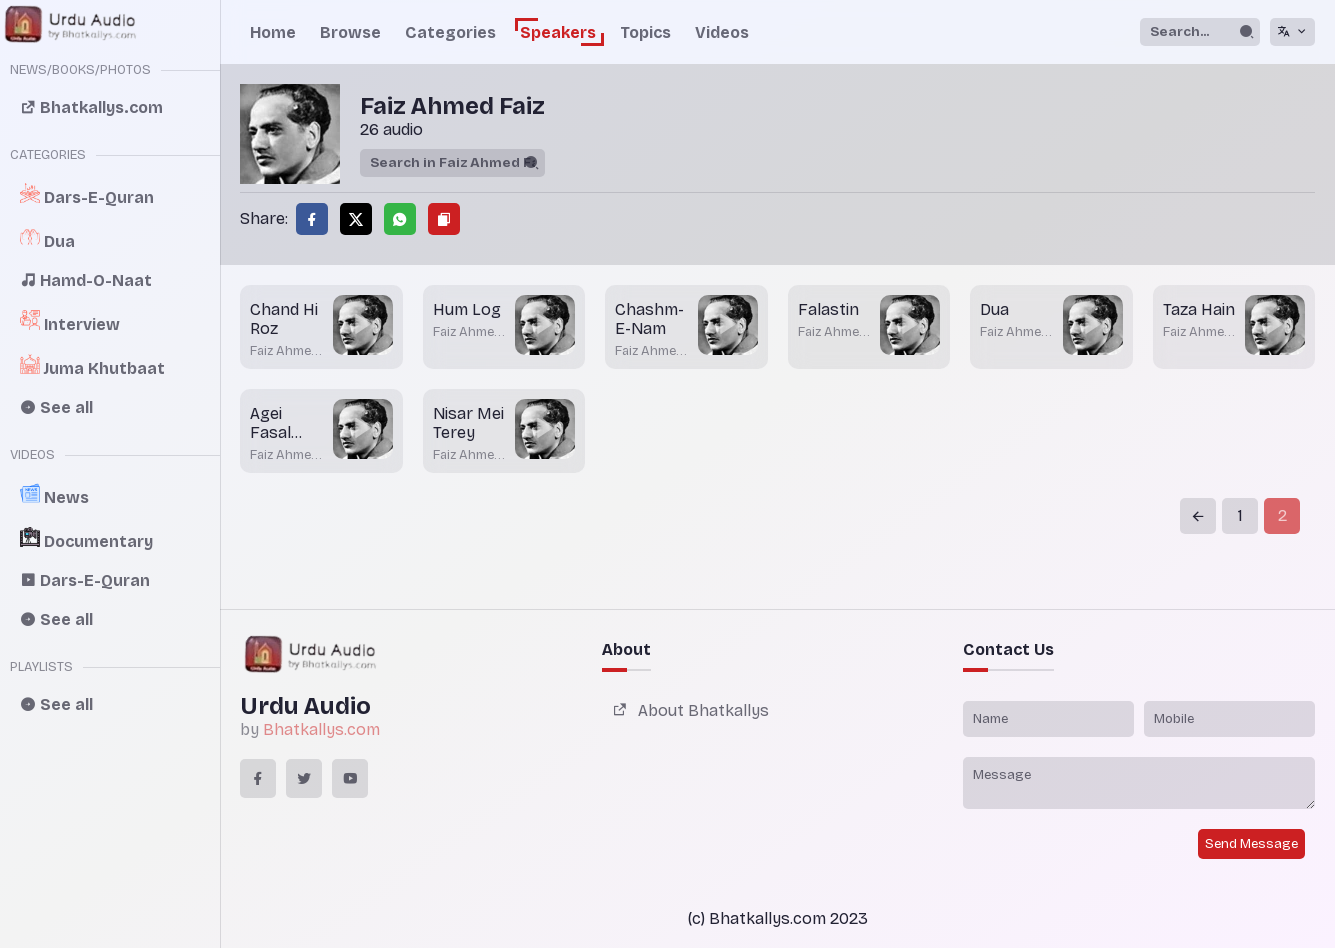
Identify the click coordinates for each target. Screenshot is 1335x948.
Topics (645, 32)
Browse (350, 32)
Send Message (1251, 844)
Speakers (558, 32)
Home (273, 32)
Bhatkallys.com (321, 729)
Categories (450, 32)
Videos (722, 32)
